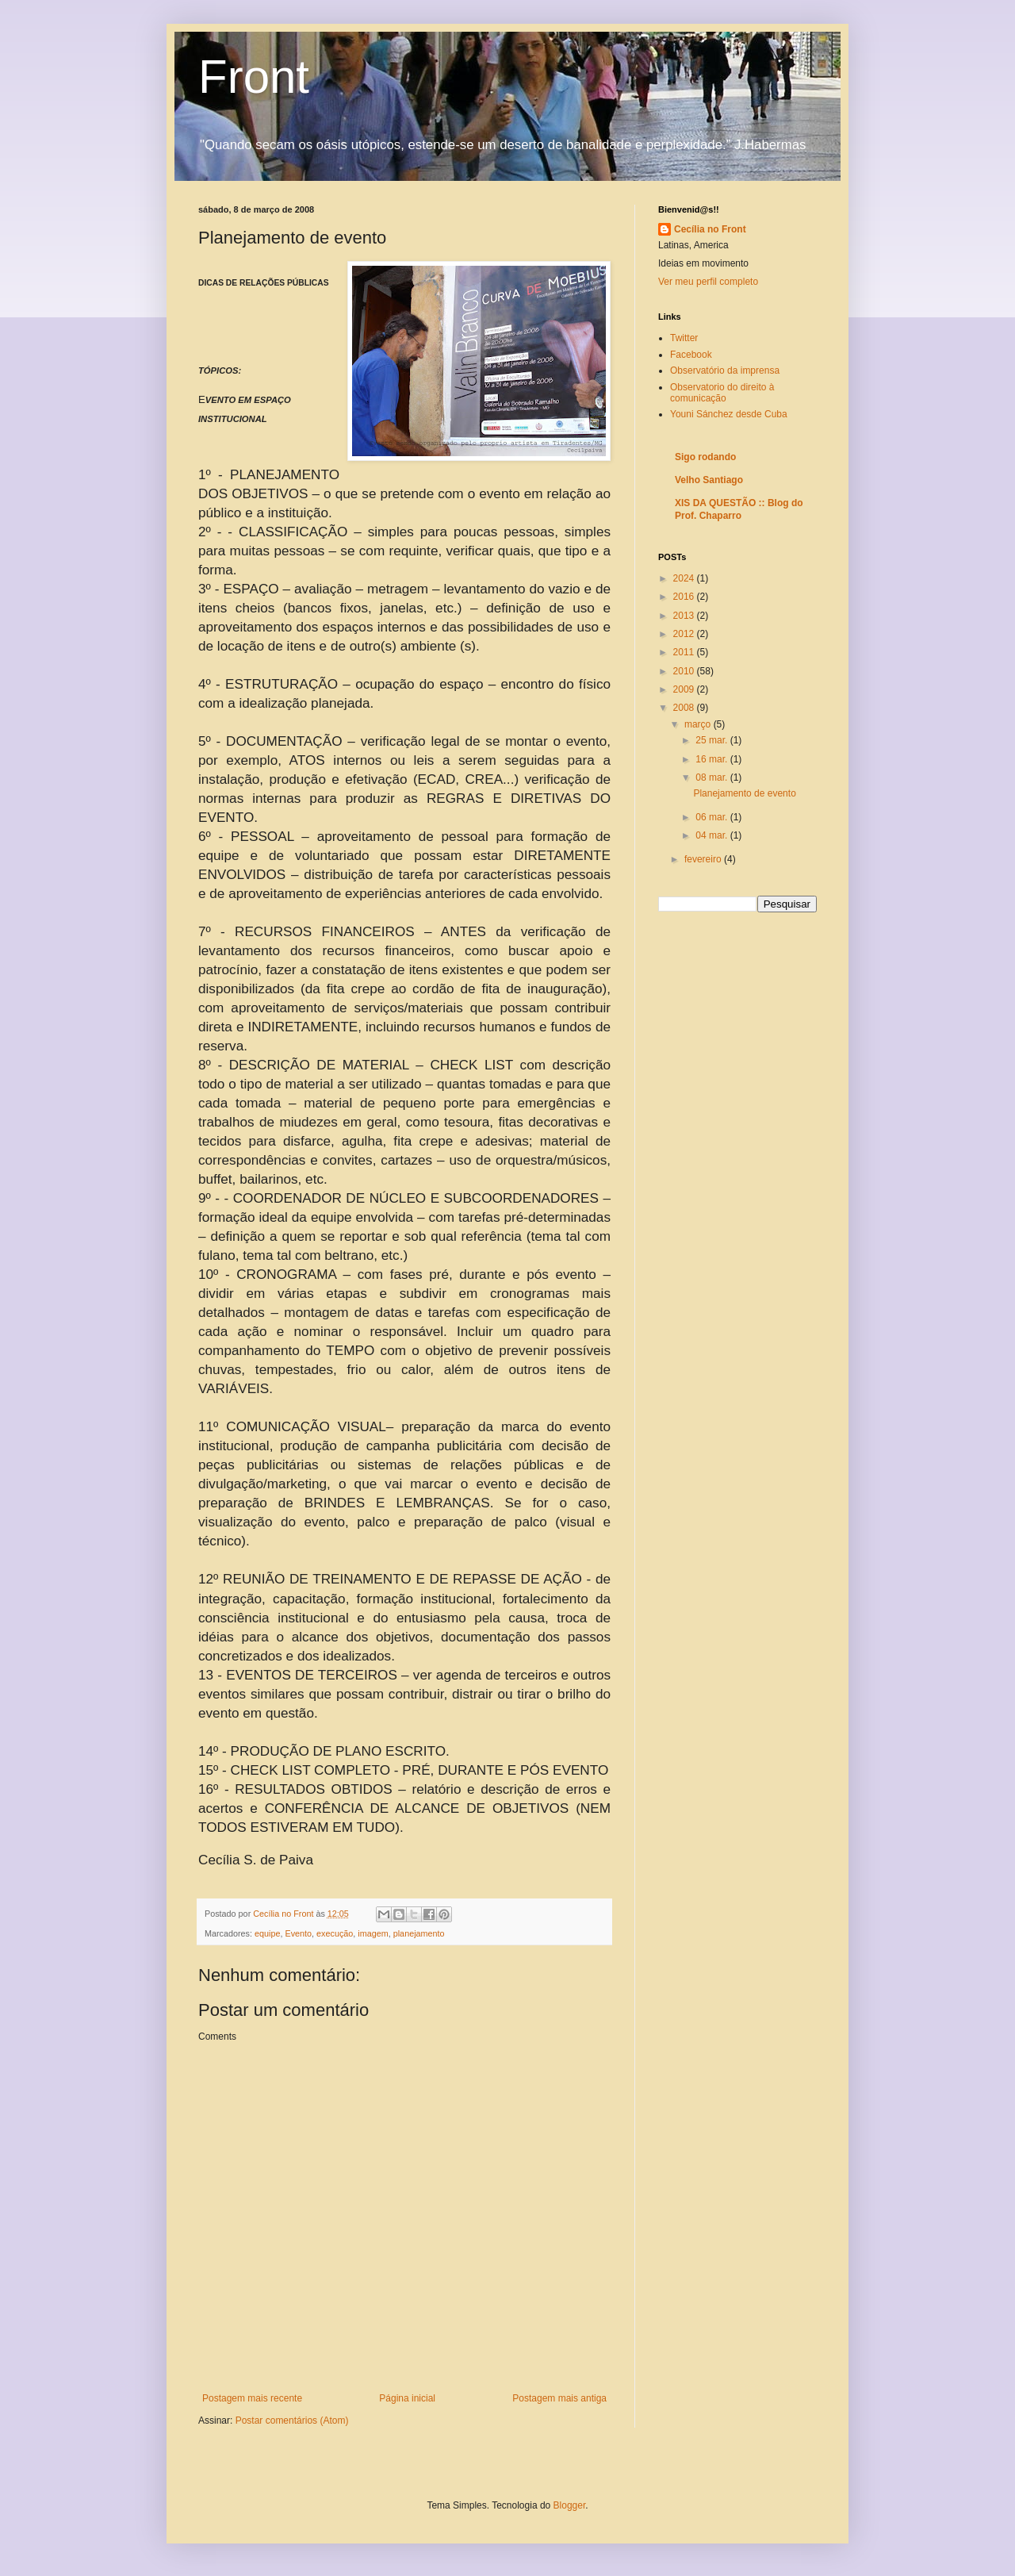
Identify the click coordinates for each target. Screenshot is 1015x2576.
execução (334, 1933)
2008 (685, 707)
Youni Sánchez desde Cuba (728, 414)
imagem (373, 1933)
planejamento (419, 1933)
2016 (685, 596)
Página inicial (407, 2398)
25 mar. (712, 740)
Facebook (691, 354)
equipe (267, 1933)
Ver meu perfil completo (708, 281)
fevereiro (704, 859)
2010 (685, 671)
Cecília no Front (710, 229)
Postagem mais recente (252, 2398)
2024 (685, 578)
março (699, 724)
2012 (685, 633)
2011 (685, 652)
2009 (685, 689)
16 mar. (712, 759)
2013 (685, 615)
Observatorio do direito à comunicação (722, 393)
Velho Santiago (709, 480)
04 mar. (712, 835)
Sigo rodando (705, 457)
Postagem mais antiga (559, 2398)
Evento (298, 1933)
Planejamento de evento (744, 793)
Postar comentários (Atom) (292, 2420)
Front (253, 76)
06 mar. (712, 817)
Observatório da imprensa (724, 370)
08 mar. (712, 777)
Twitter (684, 338)
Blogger (569, 2505)
